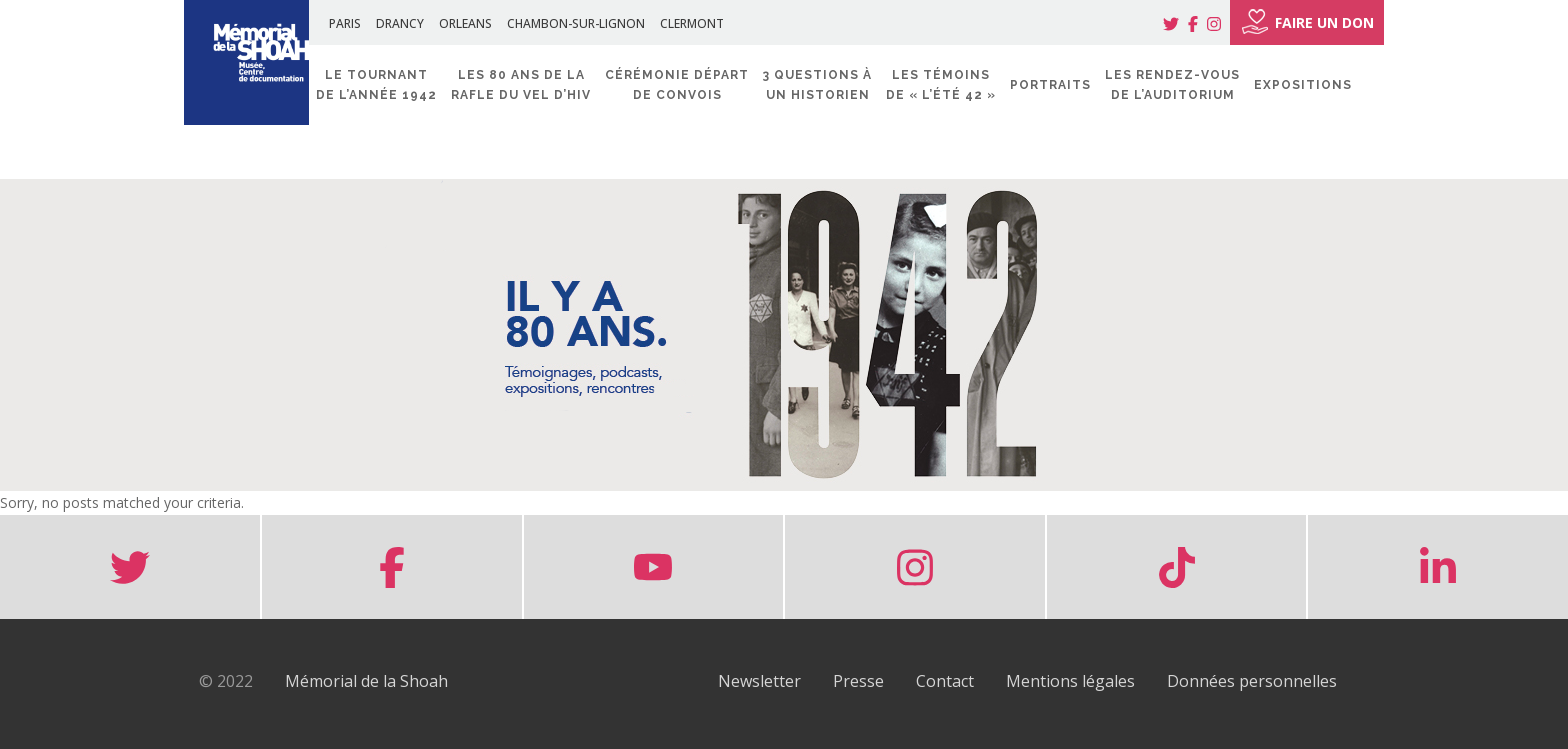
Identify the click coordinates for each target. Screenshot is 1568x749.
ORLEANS (465, 23)
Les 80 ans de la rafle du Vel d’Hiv (521, 85)
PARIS (345, 23)
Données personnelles (1252, 681)
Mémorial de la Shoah (366, 681)
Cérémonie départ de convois (677, 85)
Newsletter (759, 681)
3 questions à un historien (817, 85)
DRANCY (400, 23)
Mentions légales (1070, 681)
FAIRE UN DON (1307, 22)
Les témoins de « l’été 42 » (941, 85)
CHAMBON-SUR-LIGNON (576, 23)
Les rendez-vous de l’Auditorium (1172, 85)
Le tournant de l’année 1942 (376, 85)
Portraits (1050, 85)
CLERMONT (692, 23)
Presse (858, 681)
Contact (945, 681)
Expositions (1303, 85)
